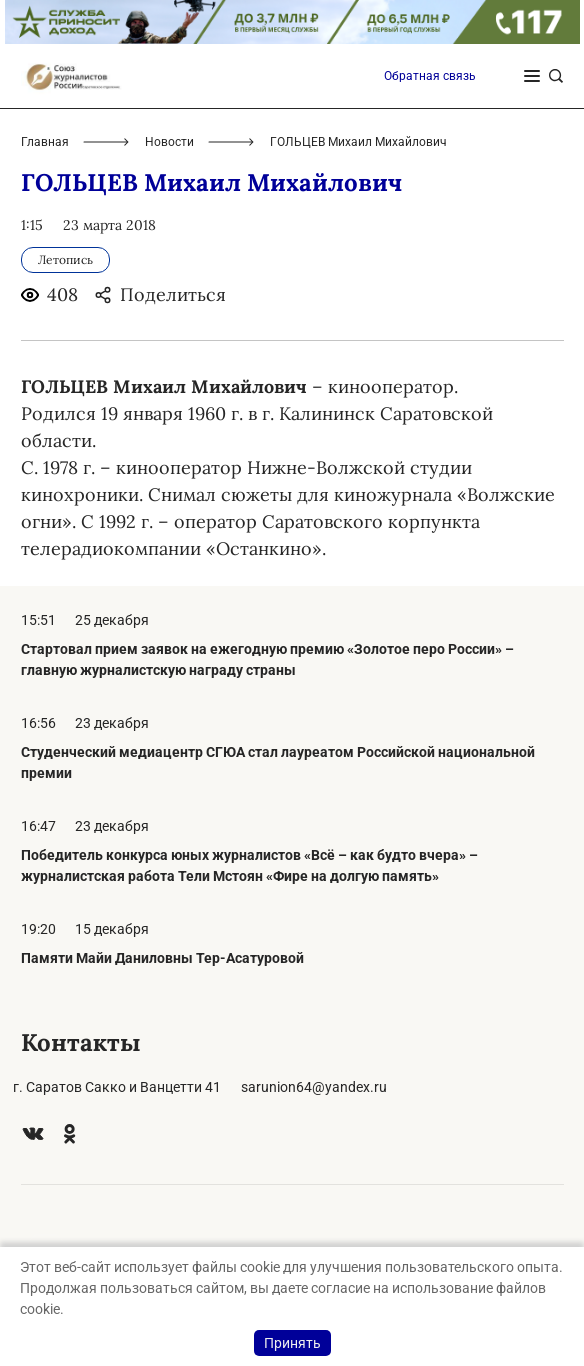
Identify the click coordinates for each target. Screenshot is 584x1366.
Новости (169, 142)
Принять (292, 1343)
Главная (45, 142)
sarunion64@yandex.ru (314, 1087)
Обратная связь (430, 76)
